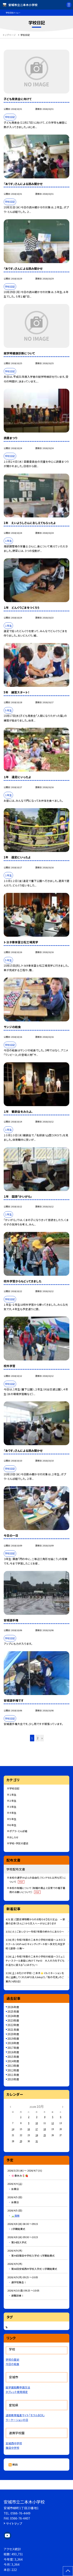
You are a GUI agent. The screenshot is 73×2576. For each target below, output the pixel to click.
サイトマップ (14, 2523)
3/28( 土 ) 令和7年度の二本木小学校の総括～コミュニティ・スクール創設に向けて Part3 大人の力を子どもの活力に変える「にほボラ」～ (35, 1961)
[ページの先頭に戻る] (68, 2571)
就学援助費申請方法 (18, 2387)
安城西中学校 (14, 2443)
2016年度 (13, 2052)
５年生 (12, 1819)
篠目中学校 (12, 2448)
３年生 (12, 1807)
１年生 (12, 1794)
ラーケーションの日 (17, 2420)
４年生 (12, 1813)
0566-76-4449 (20, 2513)
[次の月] (62, 2106)
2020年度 (13, 2034)
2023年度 (13, 2020)
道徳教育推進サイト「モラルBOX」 (25, 2415)
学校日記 (14, 1788)
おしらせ (13, 1837)
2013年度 (13, 2066)
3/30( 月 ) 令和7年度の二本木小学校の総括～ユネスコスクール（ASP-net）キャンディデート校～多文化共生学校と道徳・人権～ (35, 1944)
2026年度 (13, 2007)
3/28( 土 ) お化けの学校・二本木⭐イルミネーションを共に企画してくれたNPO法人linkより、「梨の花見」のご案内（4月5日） (35, 1977)
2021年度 (13, 2030)
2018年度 (13, 2043)
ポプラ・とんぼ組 (18, 1831)
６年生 (12, 1825)
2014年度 (13, 2061)
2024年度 (13, 2016)
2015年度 (13, 2057)
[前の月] (10, 2106)
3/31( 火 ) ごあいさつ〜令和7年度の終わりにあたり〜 (35, 1931)
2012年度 (13, 2070)
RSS (15, 2464)
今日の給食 (12, 2364)
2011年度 (13, 2075)
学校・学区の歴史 (18, 1843)
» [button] (42, 1738)
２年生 (12, 1800)
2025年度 (13, 2011)
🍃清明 (15, 2215)
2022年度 (13, 2025)
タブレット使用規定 (17, 2392)
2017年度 (13, 2048)
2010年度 (13, 2079)
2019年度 (13, 2038)
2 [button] (37, 1738)
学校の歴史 (12, 2359)
